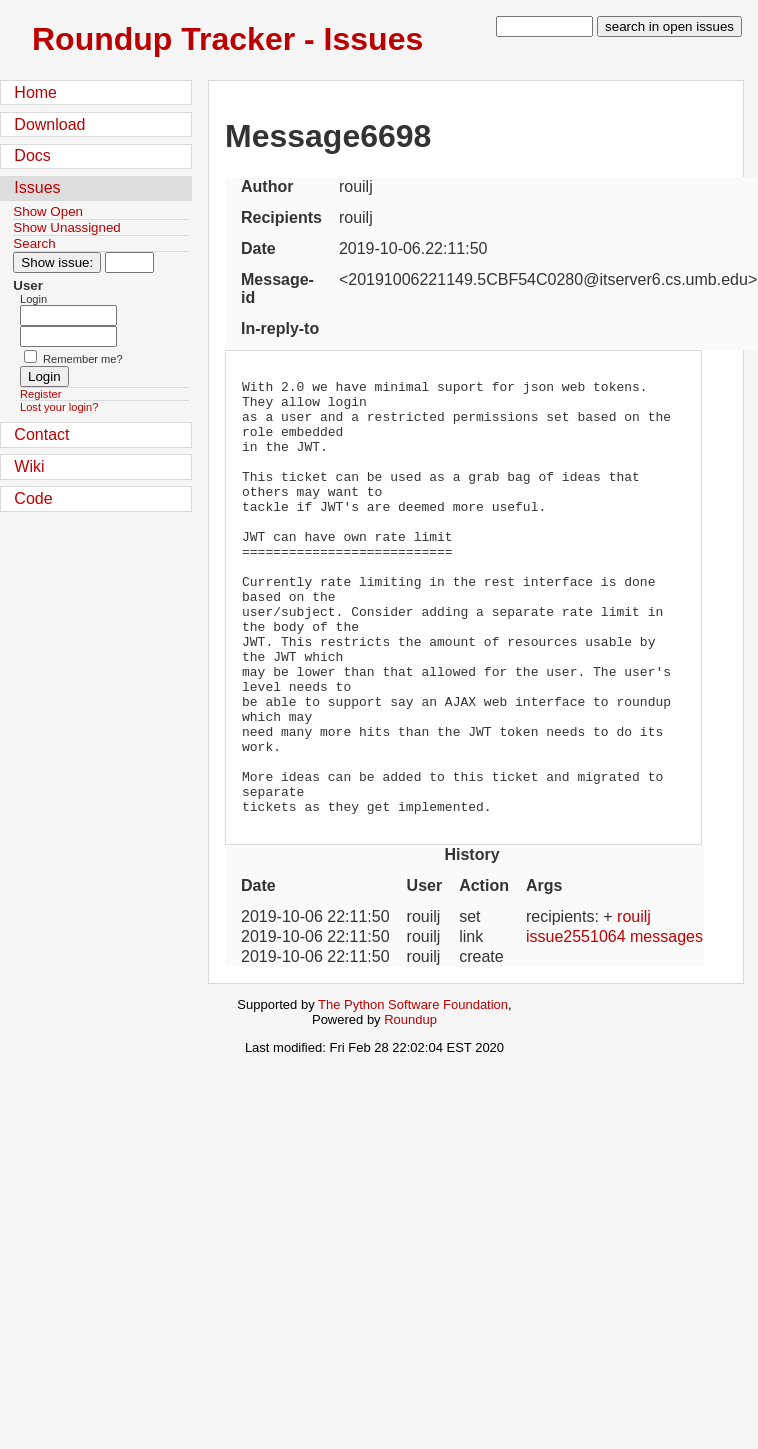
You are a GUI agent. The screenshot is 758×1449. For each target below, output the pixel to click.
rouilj (634, 1003)
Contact (41, 434)
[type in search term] (544, 26)
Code (33, 498)
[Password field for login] (68, 336)
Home (35, 92)
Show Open (48, 211)
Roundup (410, 1106)
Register (40, 394)
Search (34, 243)
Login (33, 299)
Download (49, 124)
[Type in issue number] (129, 262)
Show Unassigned (66, 227)
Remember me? (83, 359)
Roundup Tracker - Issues (227, 39)
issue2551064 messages (614, 1023)
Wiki (29, 466)
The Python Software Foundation (413, 1091)
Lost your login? (59, 407)
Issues (37, 187)
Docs (32, 155)
